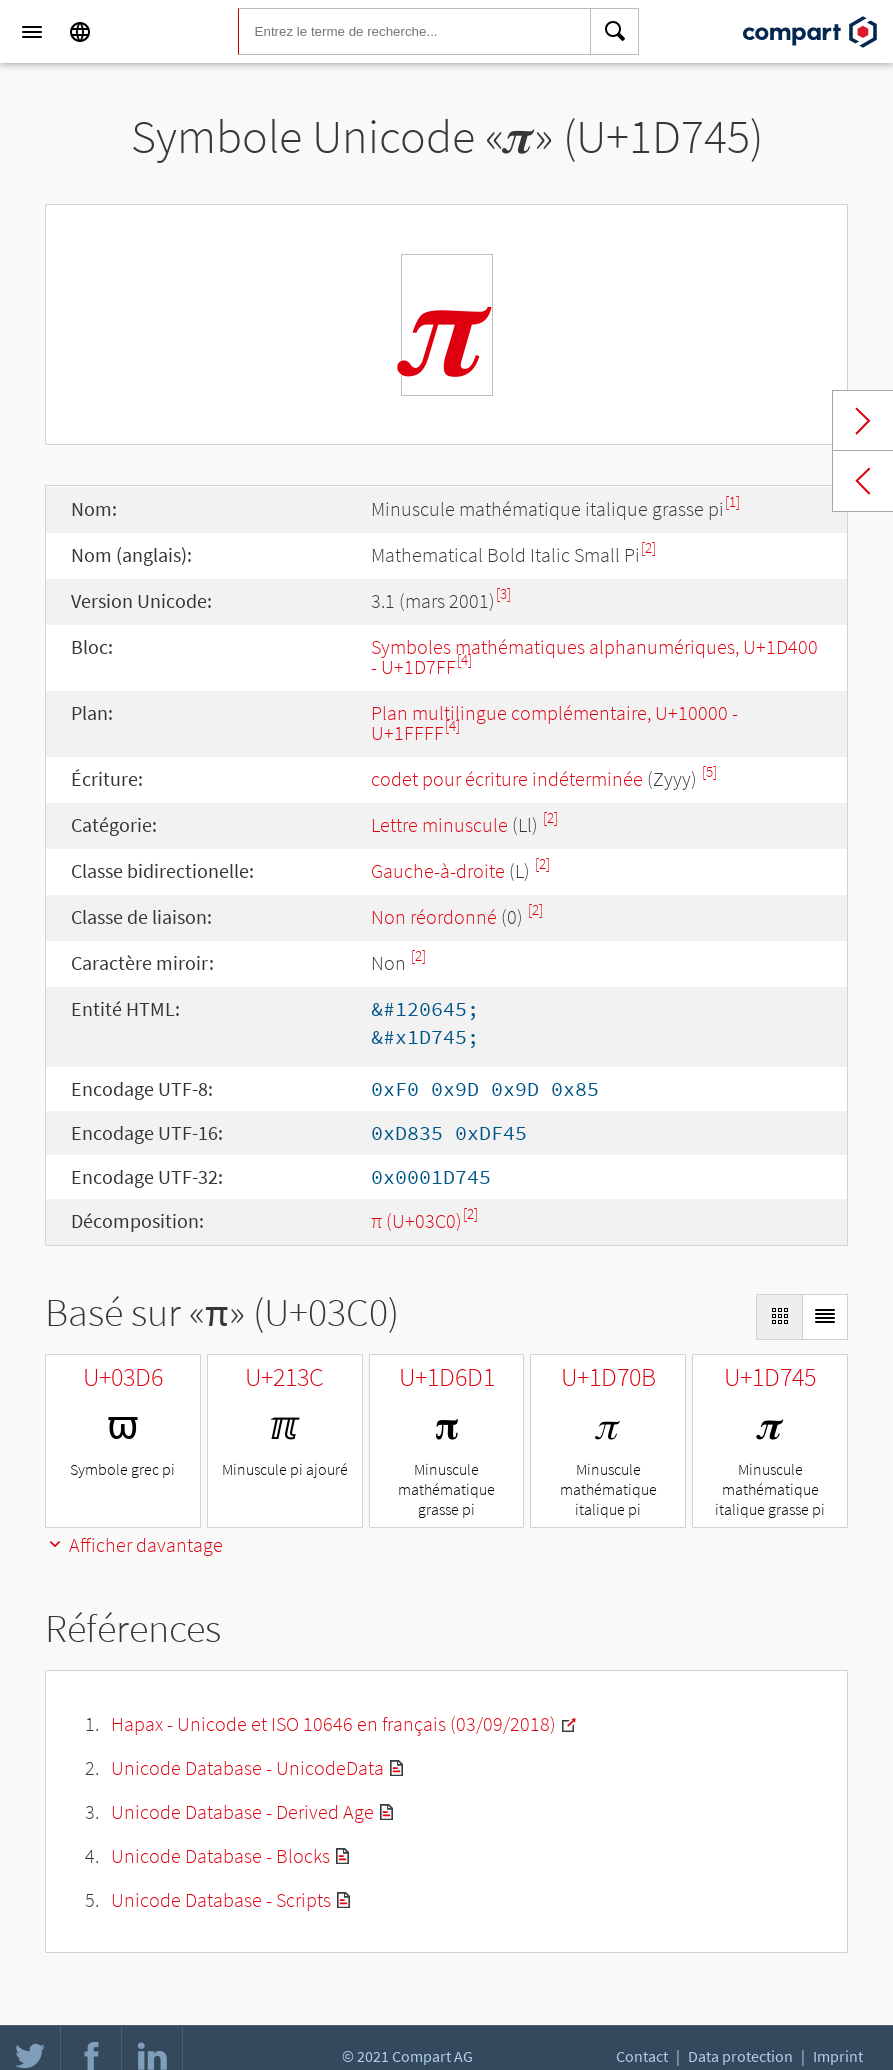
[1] (732, 501)
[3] (503, 593)
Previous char (863, 481)
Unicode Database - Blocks (220, 1855)
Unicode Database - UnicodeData (247, 1767)
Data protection (740, 2056)
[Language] (80, 32)
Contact (642, 2056)
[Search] (615, 32)
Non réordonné (434, 916)
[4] (464, 659)
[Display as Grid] (779, 1317)
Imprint (838, 2056)
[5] (709, 771)
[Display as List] (825, 1317)
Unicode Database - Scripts (221, 1899)
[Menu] (32, 32)
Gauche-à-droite (438, 870)
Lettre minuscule (439, 824)
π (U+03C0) (416, 1220)
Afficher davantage (134, 1544)
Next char (863, 421)
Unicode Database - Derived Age (242, 1811)
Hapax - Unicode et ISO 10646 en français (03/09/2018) (333, 1723)
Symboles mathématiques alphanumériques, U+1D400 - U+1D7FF (594, 656)
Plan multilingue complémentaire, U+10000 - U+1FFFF (554, 722)
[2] (648, 547)
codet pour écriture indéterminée (507, 778)
